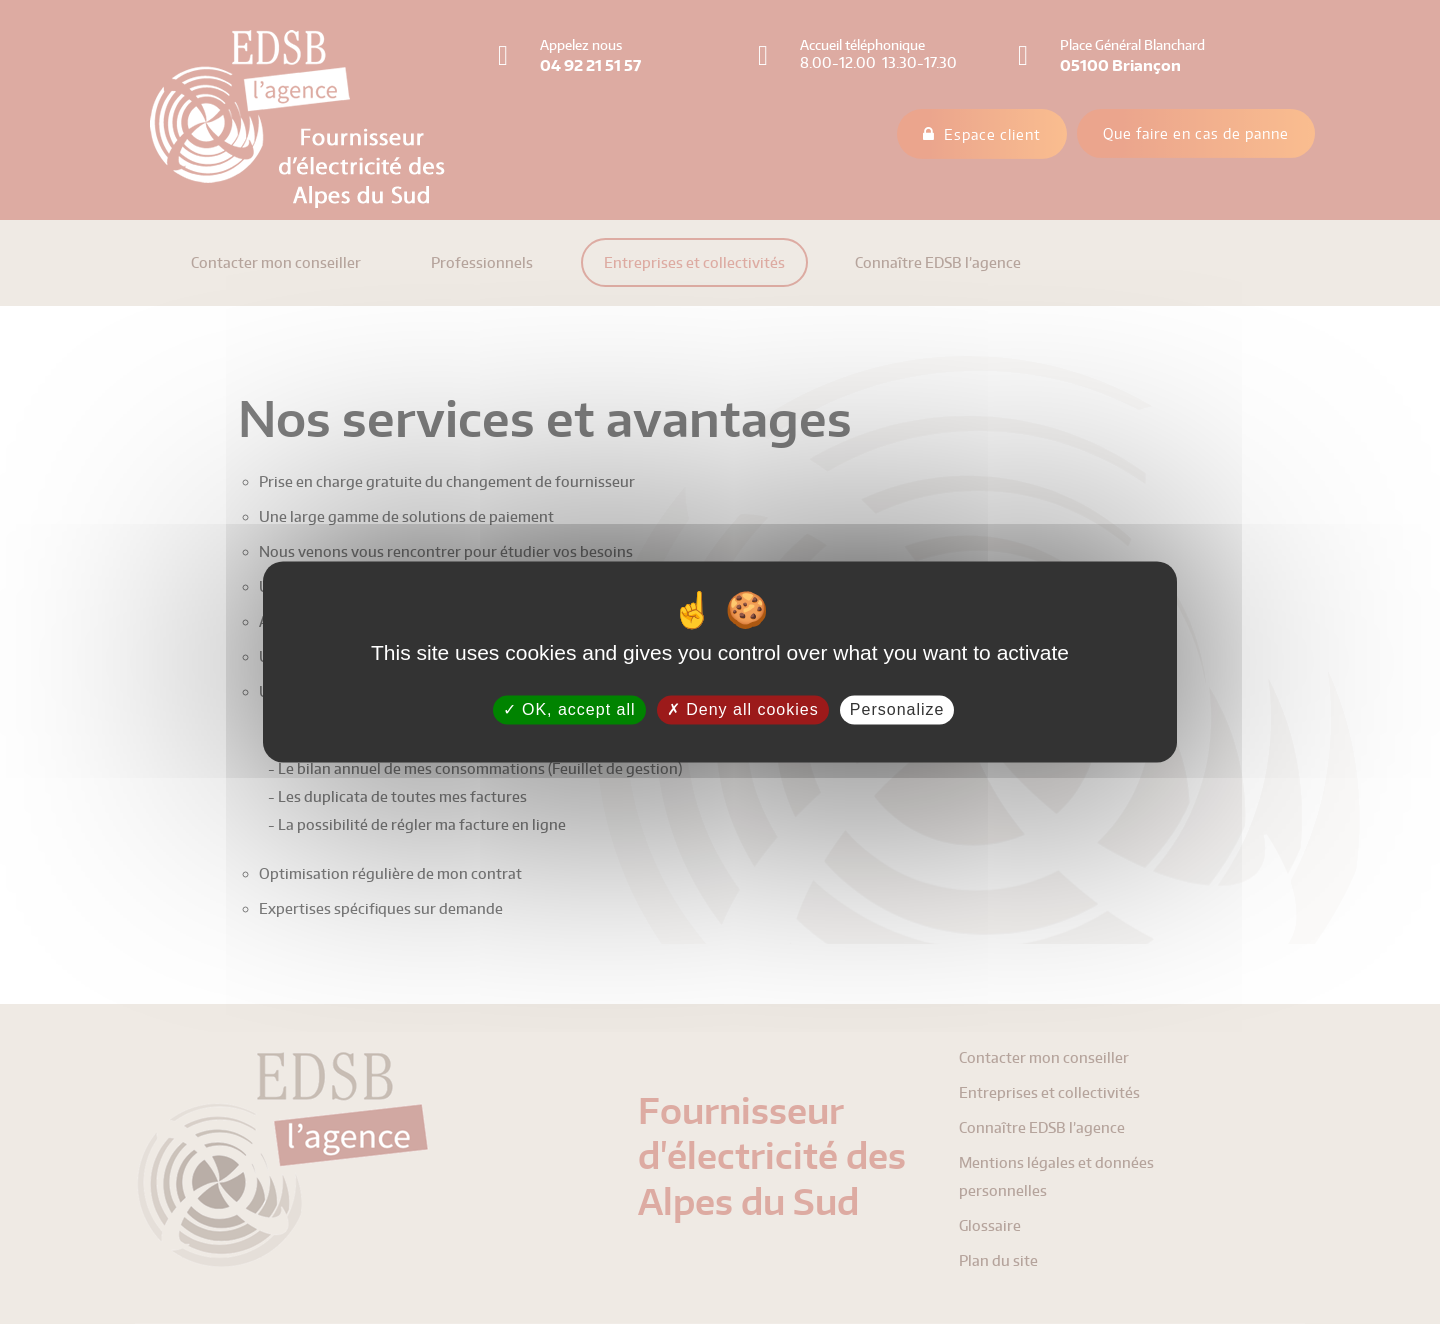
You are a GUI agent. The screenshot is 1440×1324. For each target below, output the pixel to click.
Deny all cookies (743, 709)
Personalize (897, 709)
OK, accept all (569, 709)
